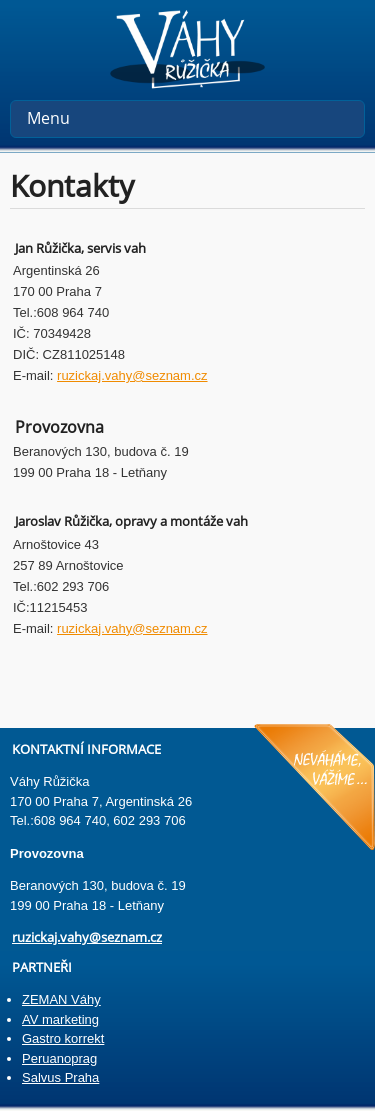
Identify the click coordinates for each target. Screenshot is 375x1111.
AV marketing (60, 1019)
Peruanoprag (59, 1058)
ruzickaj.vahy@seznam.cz (132, 375)
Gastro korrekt (63, 1038)
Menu (48, 118)
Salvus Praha (60, 1077)
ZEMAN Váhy (61, 999)
